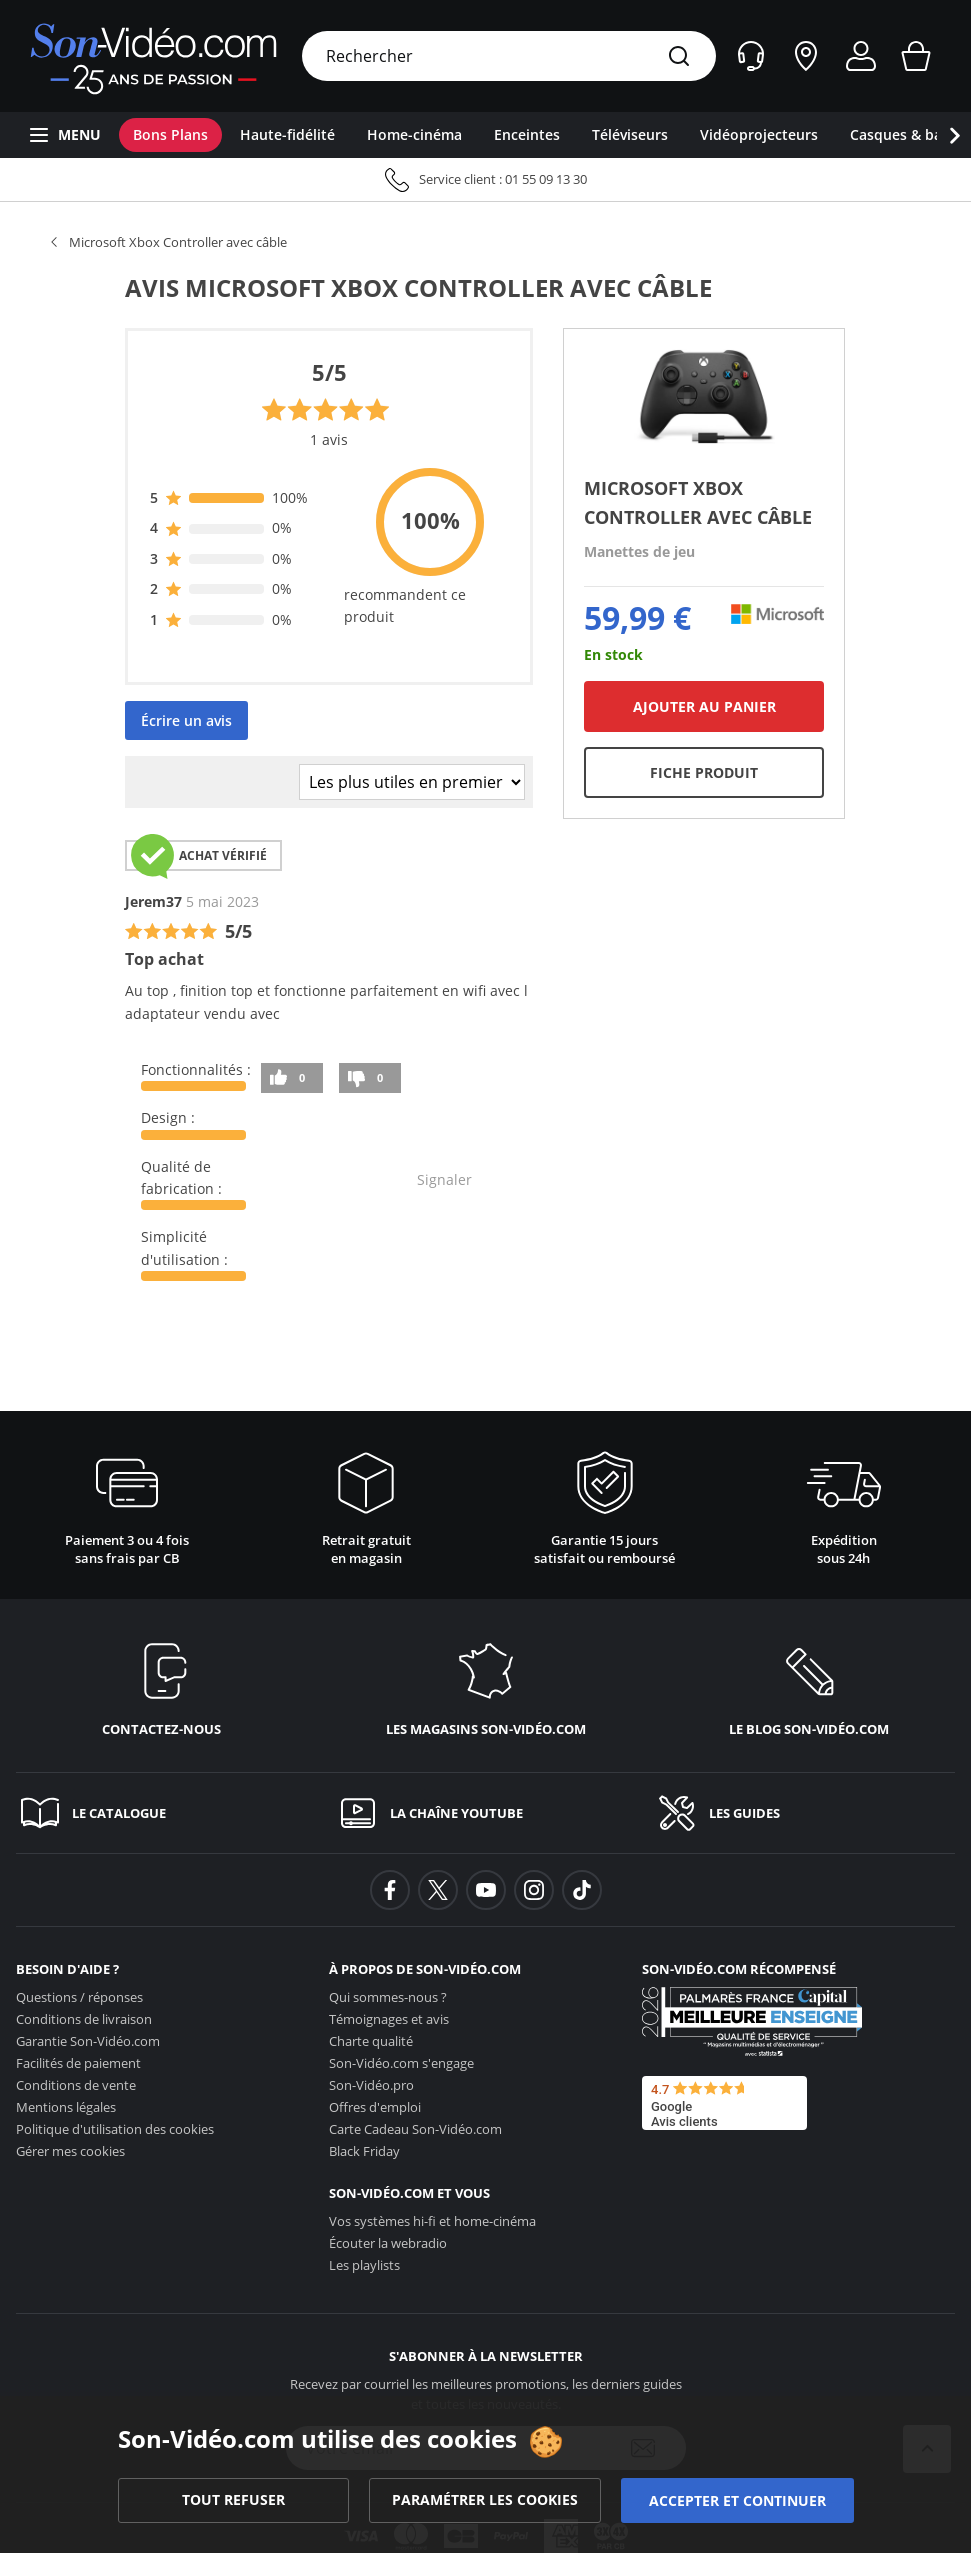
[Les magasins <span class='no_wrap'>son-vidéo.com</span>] (486, 1685)
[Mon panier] (916, 56)
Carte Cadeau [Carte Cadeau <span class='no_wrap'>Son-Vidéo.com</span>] (415, 2129)
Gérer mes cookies (70, 2151)
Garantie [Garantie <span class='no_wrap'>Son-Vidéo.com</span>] (88, 2041)
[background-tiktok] (582, 1890)
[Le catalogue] (167, 1813)
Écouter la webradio (388, 2243)
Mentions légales (66, 2107)
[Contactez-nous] (162, 1685)
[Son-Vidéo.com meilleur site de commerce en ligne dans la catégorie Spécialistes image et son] (752, 2021)
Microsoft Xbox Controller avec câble (178, 242)
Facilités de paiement (78, 2063)
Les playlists (364, 2265)
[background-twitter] (438, 1890)
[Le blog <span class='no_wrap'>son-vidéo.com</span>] (809, 1685)
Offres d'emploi (375, 2107)
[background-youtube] (486, 1890)
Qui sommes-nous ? (388, 1997)
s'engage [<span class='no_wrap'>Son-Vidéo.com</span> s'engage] (401, 2063)
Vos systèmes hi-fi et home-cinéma (432, 2221)
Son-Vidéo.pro (371, 2085)
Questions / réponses (79, 1997)
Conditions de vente (76, 2085)
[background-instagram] (534, 1890)
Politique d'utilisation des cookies (115, 2129)
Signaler (444, 1179)
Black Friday (364, 2151)
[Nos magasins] (806, 56)
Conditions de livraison (84, 2019)
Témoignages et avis (389, 2019)
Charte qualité (371, 2041)
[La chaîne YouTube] (485, 1813)
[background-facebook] (390, 1890)
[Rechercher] (679, 57)
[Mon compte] (861, 56)
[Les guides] (804, 1813)
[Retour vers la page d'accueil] (153, 56)
